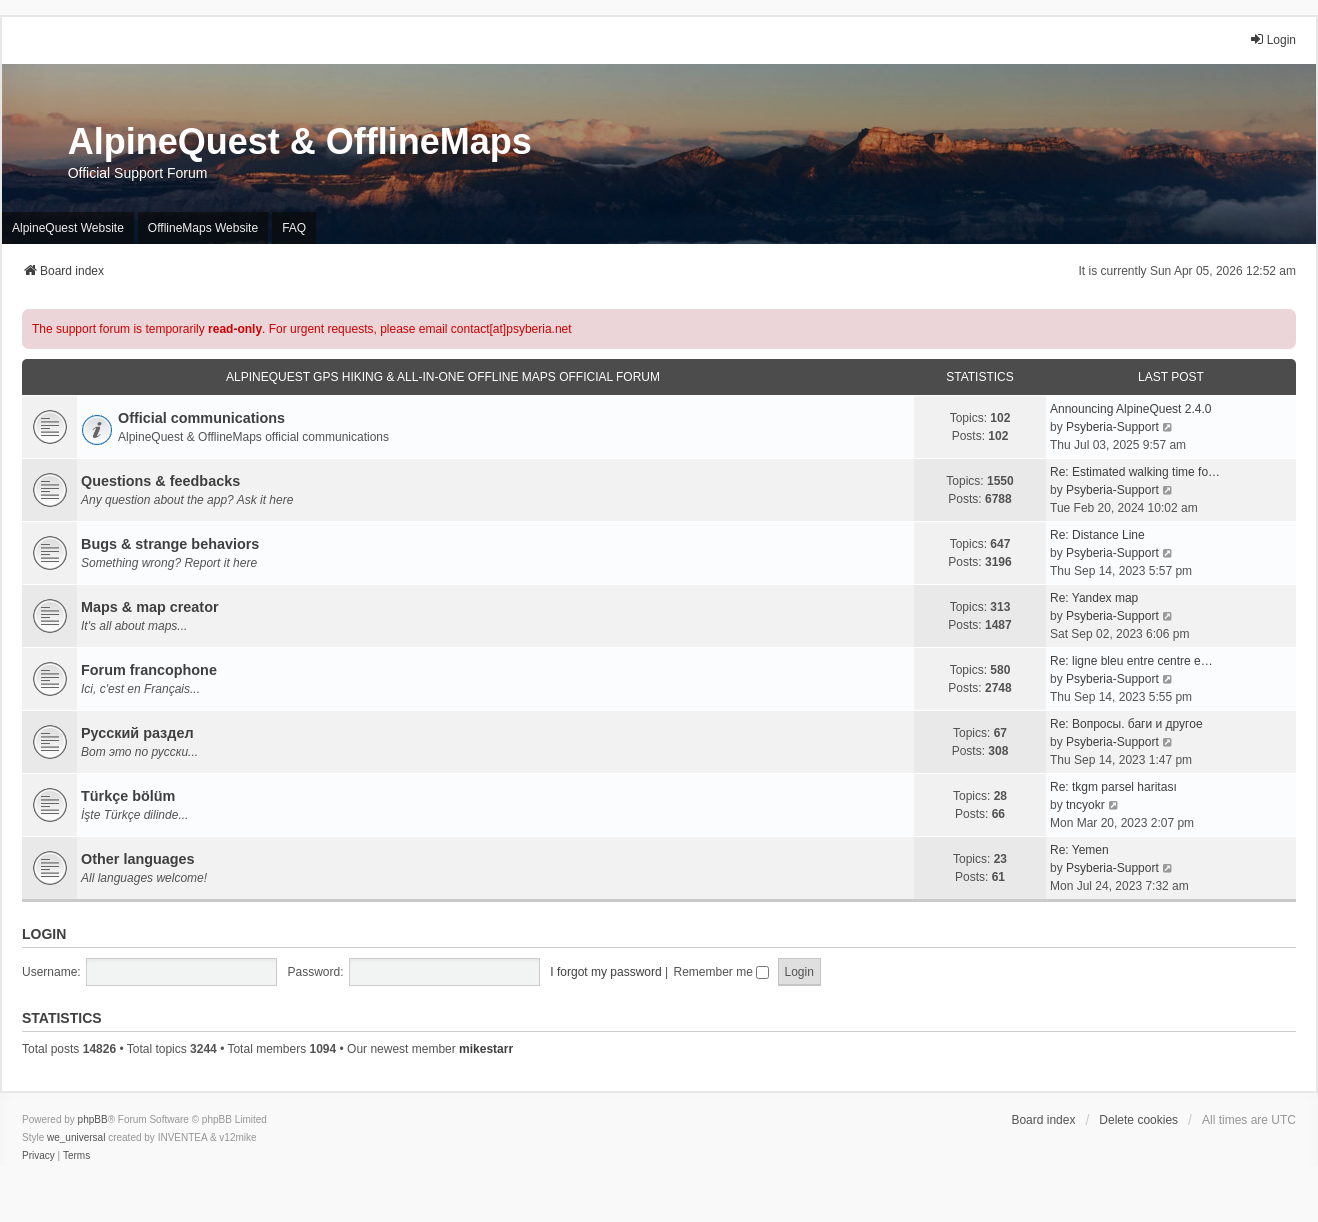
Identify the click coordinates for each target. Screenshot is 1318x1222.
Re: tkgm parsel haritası (1113, 787)
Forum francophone (149, 670)
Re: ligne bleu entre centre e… (1131, 661)
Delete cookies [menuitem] (1138, 1120)
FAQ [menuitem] (294, 228)
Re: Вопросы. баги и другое (1126, 724)
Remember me (721, 972)
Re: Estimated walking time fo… (1135, 472)
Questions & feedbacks (160, 481)
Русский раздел (137, 733)
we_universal (76, 1137)
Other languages (138, 859)
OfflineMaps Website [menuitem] (203, 228)
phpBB (93, 1119)
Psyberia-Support (1112, 427)
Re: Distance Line (1097, 535)
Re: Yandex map (1094, 598)
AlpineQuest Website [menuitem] (68, 228)
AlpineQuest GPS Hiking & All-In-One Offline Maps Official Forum (443, 377)
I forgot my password (605, 972)
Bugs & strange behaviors (170, 544)
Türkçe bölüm (128, 796)
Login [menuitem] (1272, 39)
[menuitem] (38, 1156)
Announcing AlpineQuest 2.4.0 (1130, 409)
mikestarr (486, 1049)
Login (44, 934)
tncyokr (1085, 805)
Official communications (201, 418)
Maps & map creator (150, 607)
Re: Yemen (1079, 850)
